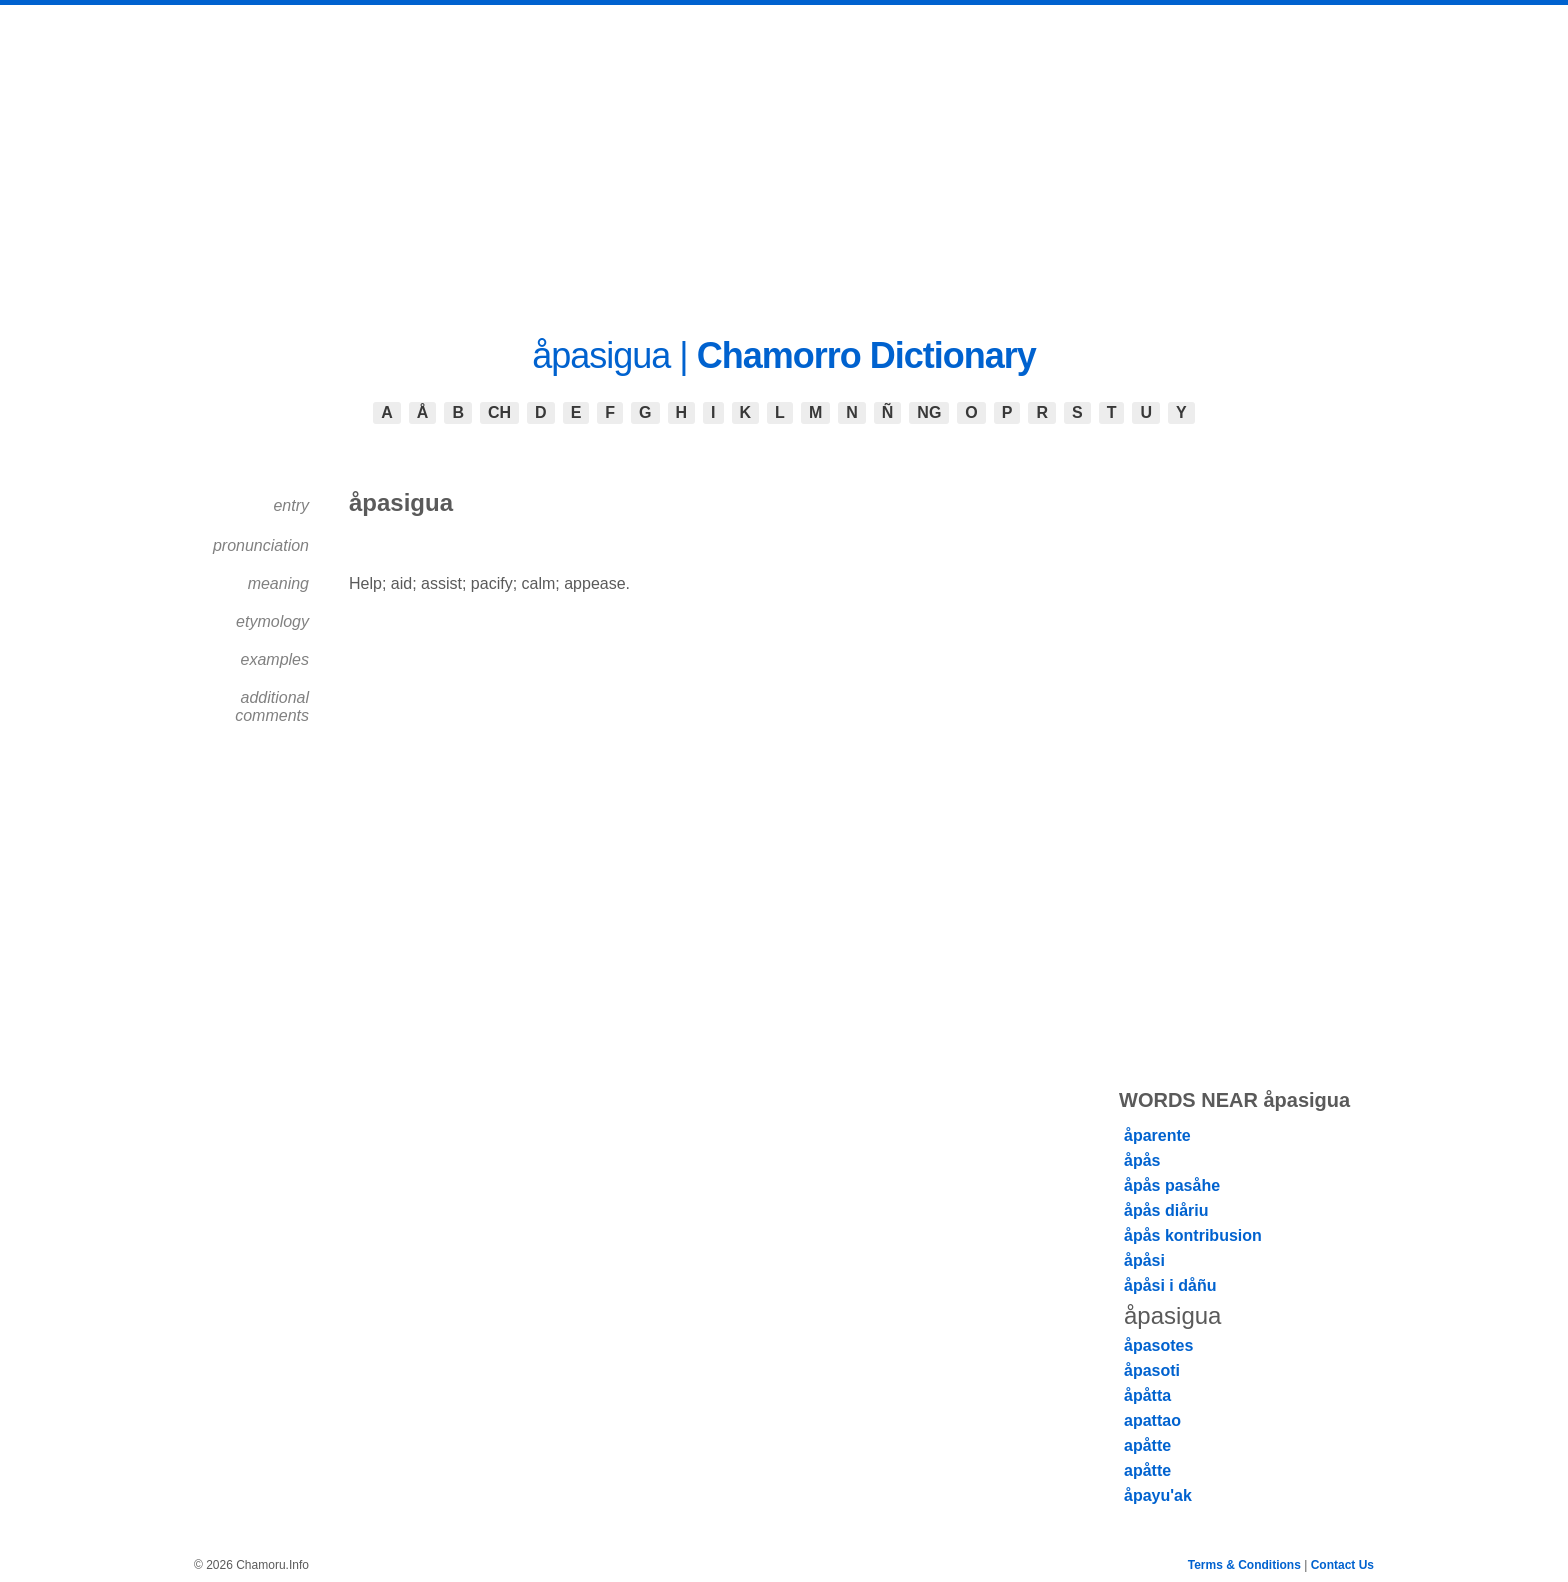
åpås (1142, 1160)
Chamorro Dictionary (866, 355)
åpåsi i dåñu (1170, 1285)
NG (929, 412)
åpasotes (1158, 1345)
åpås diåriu (1166, 1210)
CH (499, 412)
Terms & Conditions (1244, 1565)
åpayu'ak (1158, 1495)
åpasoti (1152, 1370)
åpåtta (1147, 1395)
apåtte (1147, 1445)
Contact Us (1342, 1565)
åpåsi (1144, 1260)
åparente (1157, 1135)
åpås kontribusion (1193, 1235)
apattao (1152, 1420)
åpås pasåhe (1172, 1185)
